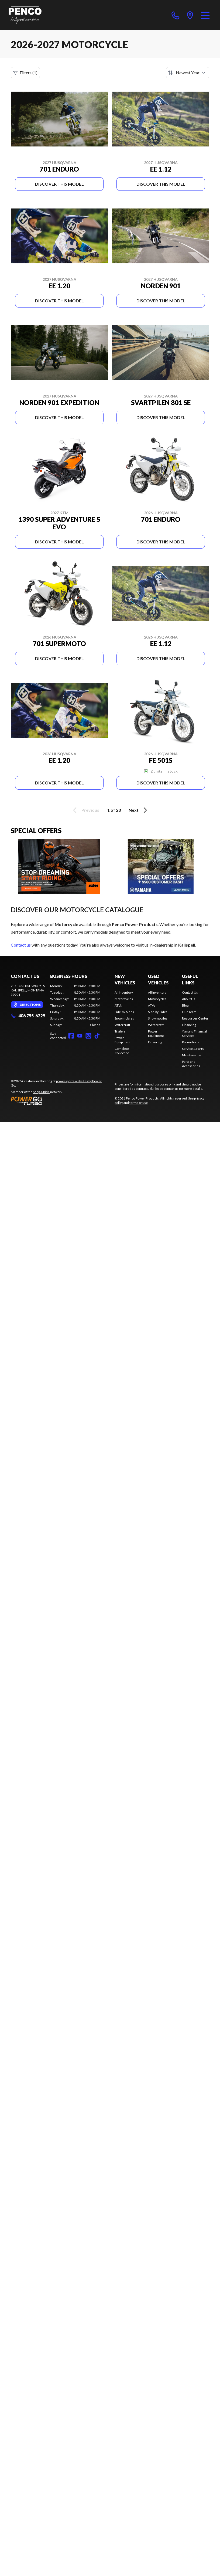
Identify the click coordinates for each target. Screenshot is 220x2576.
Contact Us (190, 992)
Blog (185, 1005)
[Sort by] (187, 72)
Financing (155, 1042)
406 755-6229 (28, 1015)
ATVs (118, 1005)
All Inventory (124, 992)
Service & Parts (193, 1049)
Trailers (120, 1031)
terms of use (138, 1103)
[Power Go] (58, 1100)
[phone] (175, 15)
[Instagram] (88, 1036)
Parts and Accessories (191, 1064)
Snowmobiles (124, 1018)
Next (139, 810)
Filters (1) (25, 72)
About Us (188, 999)
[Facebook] (71, 1036)
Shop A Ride (41, 1092)
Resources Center (195, 1018)
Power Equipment (122, 1040)
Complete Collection (122, 1051)
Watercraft (122, 1025)
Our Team (189, 1012)
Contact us (21, 944)
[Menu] (205, 15)
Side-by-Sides (124, 1012)
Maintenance (191, 1055)
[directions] (190, 15)
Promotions (190, 1042)
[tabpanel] (75, 1005)
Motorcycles (124, 999)
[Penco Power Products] (25, 15)
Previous (85, 810)
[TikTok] (97, 1036)
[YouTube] (80, 1036)
